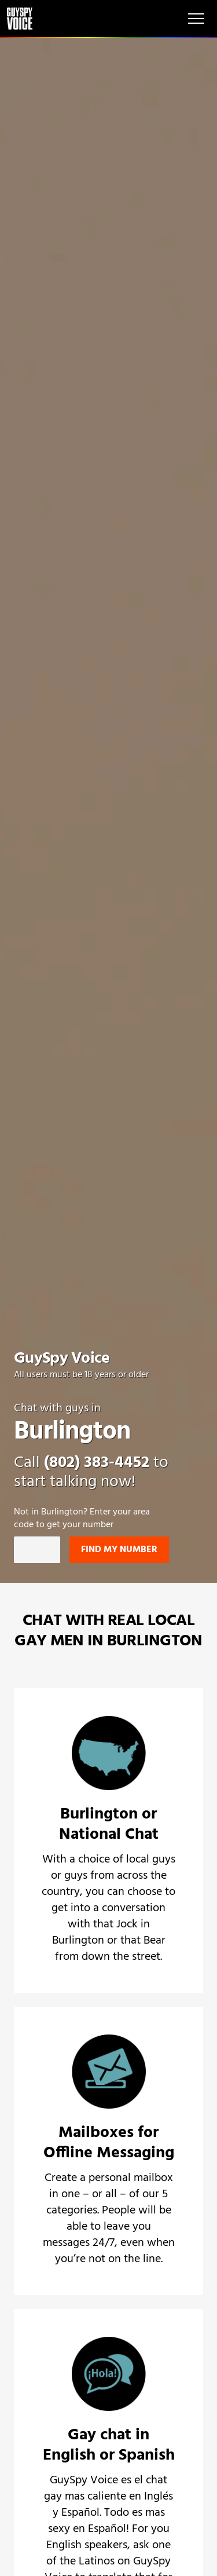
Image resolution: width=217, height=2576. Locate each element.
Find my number (119, 1549)
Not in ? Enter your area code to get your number (82, 1519)
